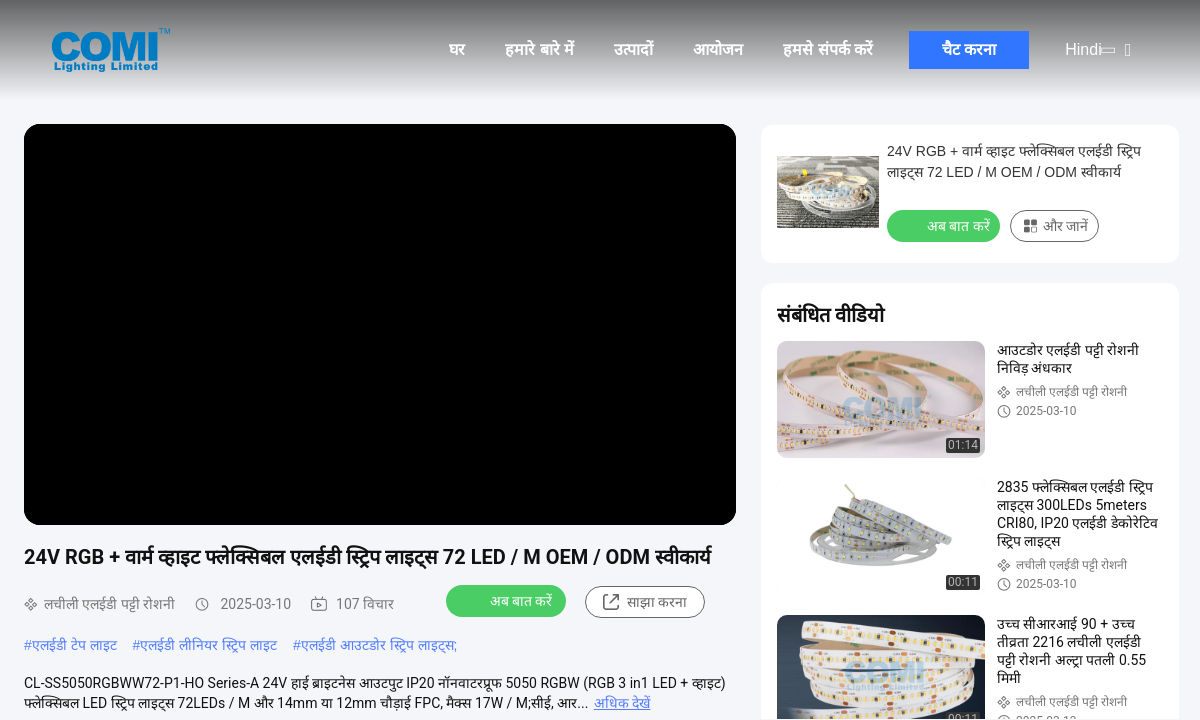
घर (457, 49)
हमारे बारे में (539, 49)
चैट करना (969, 49)
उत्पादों (633, 49)
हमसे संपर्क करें (828, 49)
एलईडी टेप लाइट (74, 645)
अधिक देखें (622, 703)
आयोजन (718, 49)
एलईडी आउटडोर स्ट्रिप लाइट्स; (379, 645)
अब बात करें (508, 600)
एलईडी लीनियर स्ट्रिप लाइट (208, 645)
